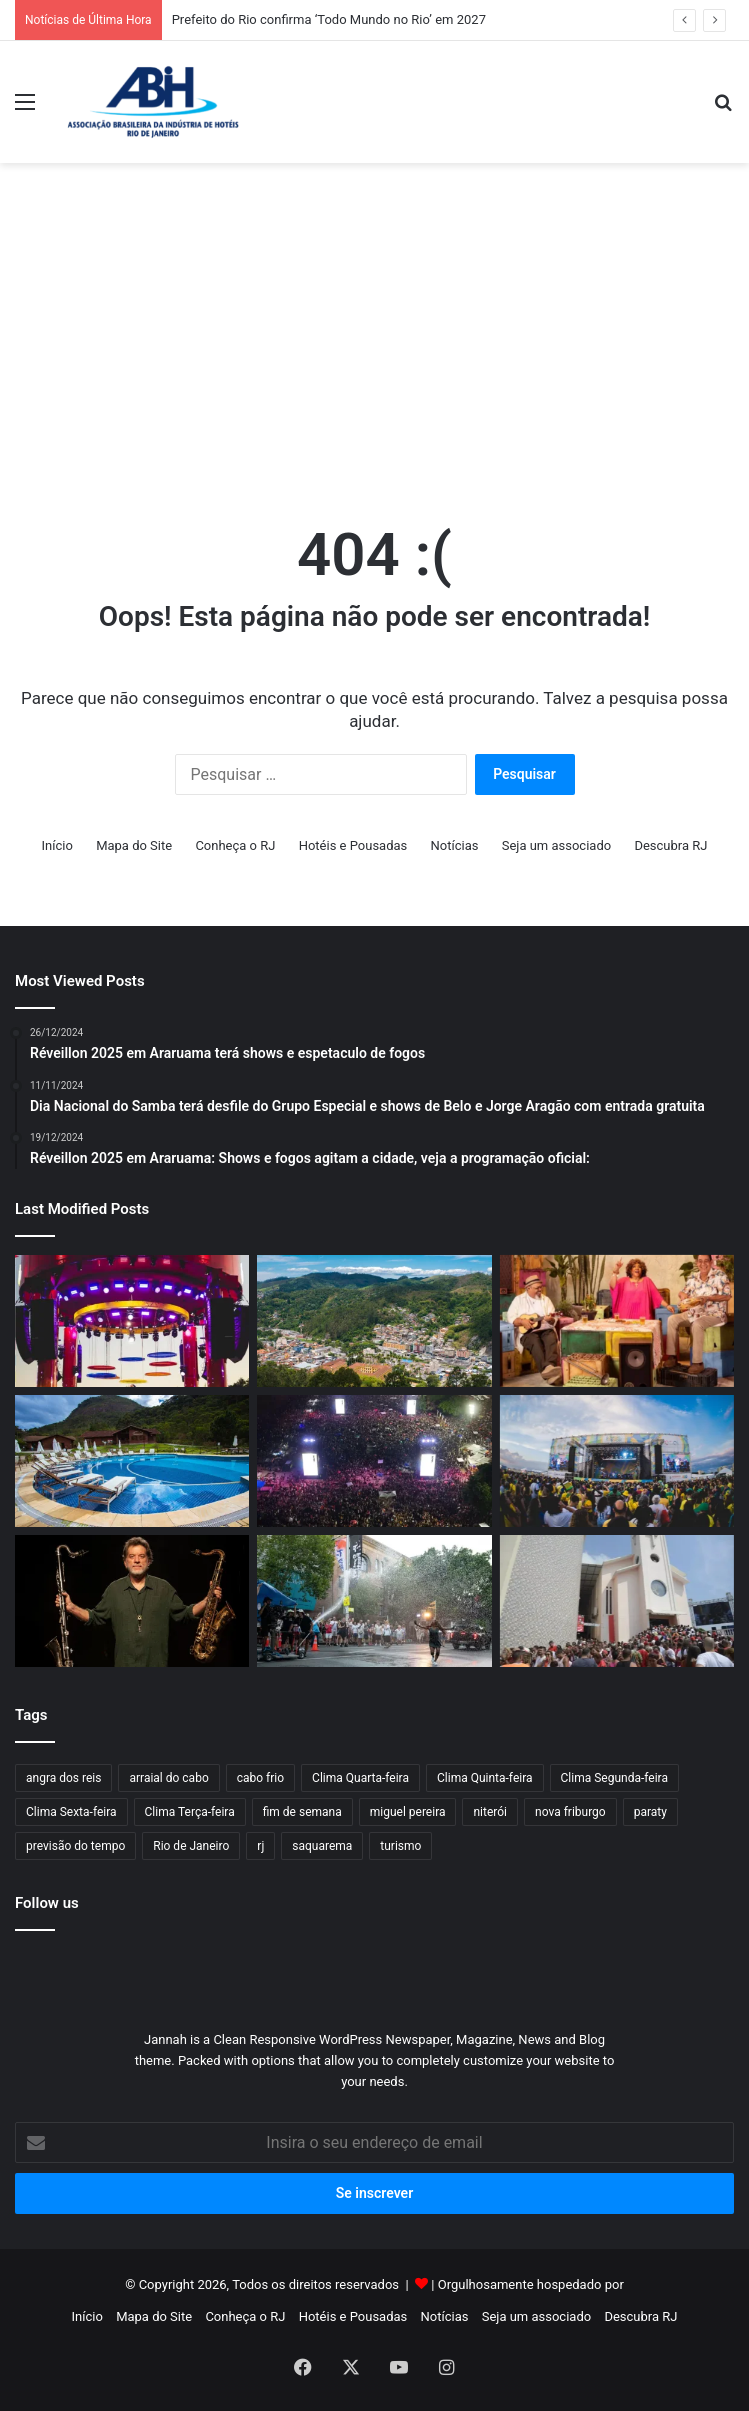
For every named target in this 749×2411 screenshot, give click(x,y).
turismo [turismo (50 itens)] (400, 1846)
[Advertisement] (566, 323)
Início (57, 845)
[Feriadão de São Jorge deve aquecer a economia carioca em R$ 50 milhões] (617, 1601)
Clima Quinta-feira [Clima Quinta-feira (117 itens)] (485, 1778)
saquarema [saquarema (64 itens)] (322, 1846)
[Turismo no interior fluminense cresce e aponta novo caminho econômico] (374, 1321)
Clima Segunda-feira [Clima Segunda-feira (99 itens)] (614, 1778)
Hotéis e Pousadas (353, 845)
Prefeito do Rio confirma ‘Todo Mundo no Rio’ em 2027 (329, 19)
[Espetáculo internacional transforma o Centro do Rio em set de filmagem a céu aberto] (374, 1601)
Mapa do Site (134, 845)
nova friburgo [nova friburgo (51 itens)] (570, 1812)
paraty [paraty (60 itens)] (650, 1812)
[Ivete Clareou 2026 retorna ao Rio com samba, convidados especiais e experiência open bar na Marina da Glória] (132, 1321)
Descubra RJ (670, 845)
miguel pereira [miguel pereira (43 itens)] (408, 1812)
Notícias (455, 845)
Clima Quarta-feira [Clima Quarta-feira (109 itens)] (360, 1778)
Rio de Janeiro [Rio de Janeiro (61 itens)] (191, 1846)
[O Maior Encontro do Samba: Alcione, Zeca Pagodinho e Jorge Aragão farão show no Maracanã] (617, 1321)
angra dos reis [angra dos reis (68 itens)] (63, 1778)
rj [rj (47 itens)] (260, 1846)
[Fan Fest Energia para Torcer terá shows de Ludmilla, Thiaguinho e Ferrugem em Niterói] (617, 1461)
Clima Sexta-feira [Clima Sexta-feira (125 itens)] (71, 1812)
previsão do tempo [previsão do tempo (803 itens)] (75, 1846)
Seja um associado (557, 845)
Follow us (47, 1903)
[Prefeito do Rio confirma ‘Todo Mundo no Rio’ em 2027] (374, 1461)
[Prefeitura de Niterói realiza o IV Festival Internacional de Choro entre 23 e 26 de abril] (132, 1601)
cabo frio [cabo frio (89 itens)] (260, 1778)
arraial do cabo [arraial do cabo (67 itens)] (168, 1778)
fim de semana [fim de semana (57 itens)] (302, 1812)
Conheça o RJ (235, 845)
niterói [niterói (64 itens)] (490, 1812)
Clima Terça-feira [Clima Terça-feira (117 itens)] (190, 1812)
